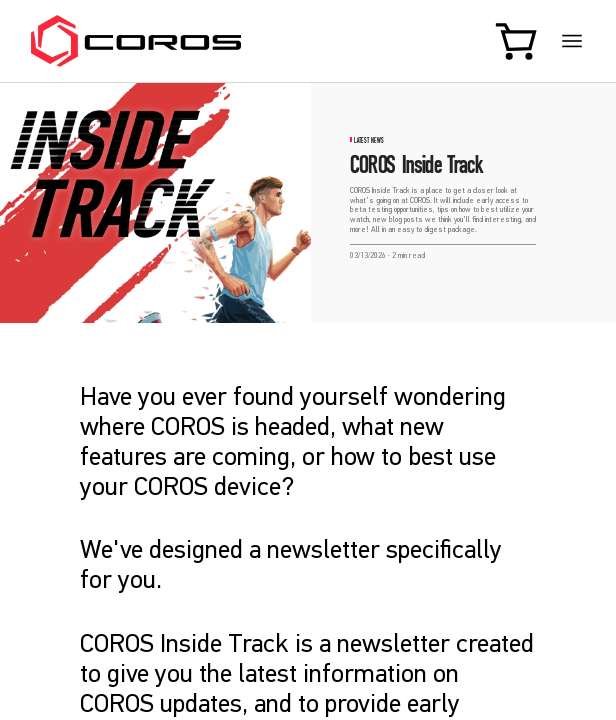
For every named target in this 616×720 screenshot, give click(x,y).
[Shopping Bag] (518, 40)
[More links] (572, 41)
